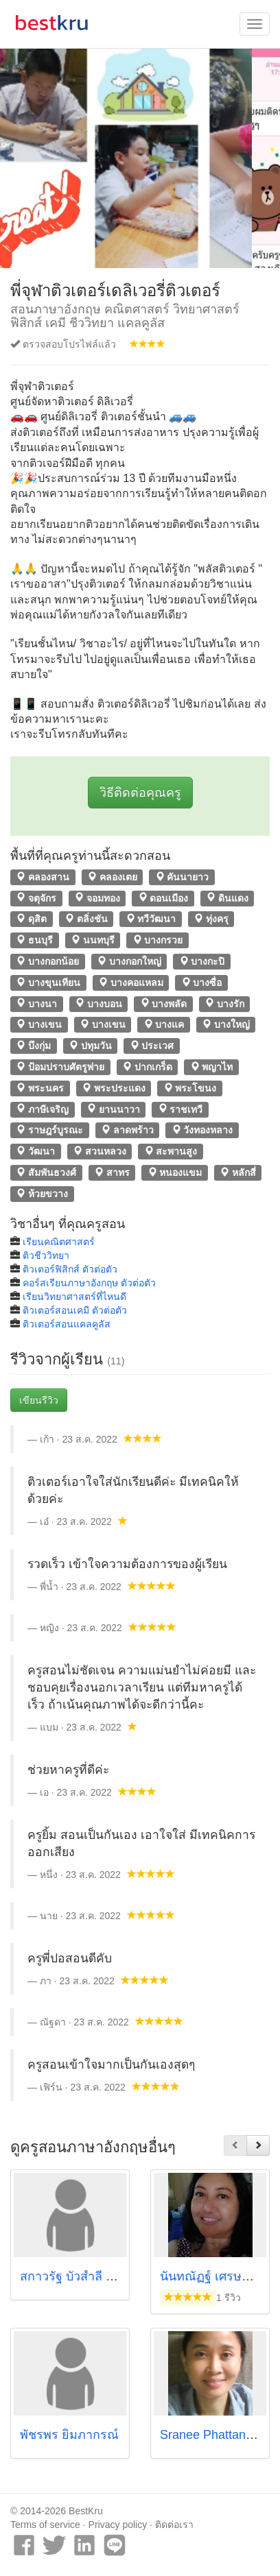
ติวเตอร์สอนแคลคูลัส (66, 1324)
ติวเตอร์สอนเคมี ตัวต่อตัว (75, 1310)
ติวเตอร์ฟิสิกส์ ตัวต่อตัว (70, 1269)
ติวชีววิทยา (46, 1255)
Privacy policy (118, 2524)
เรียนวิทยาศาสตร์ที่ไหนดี (74, 1296)
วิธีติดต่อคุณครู (140, 792)
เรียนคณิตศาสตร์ (59, 1241)
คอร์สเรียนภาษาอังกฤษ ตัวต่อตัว (89, 1282)
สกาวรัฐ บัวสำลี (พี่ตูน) (79, 2276)
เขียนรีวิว (38, 1400)
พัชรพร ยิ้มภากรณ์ (69, 2435)
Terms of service (45, 2524)
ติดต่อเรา (174, 2524)
